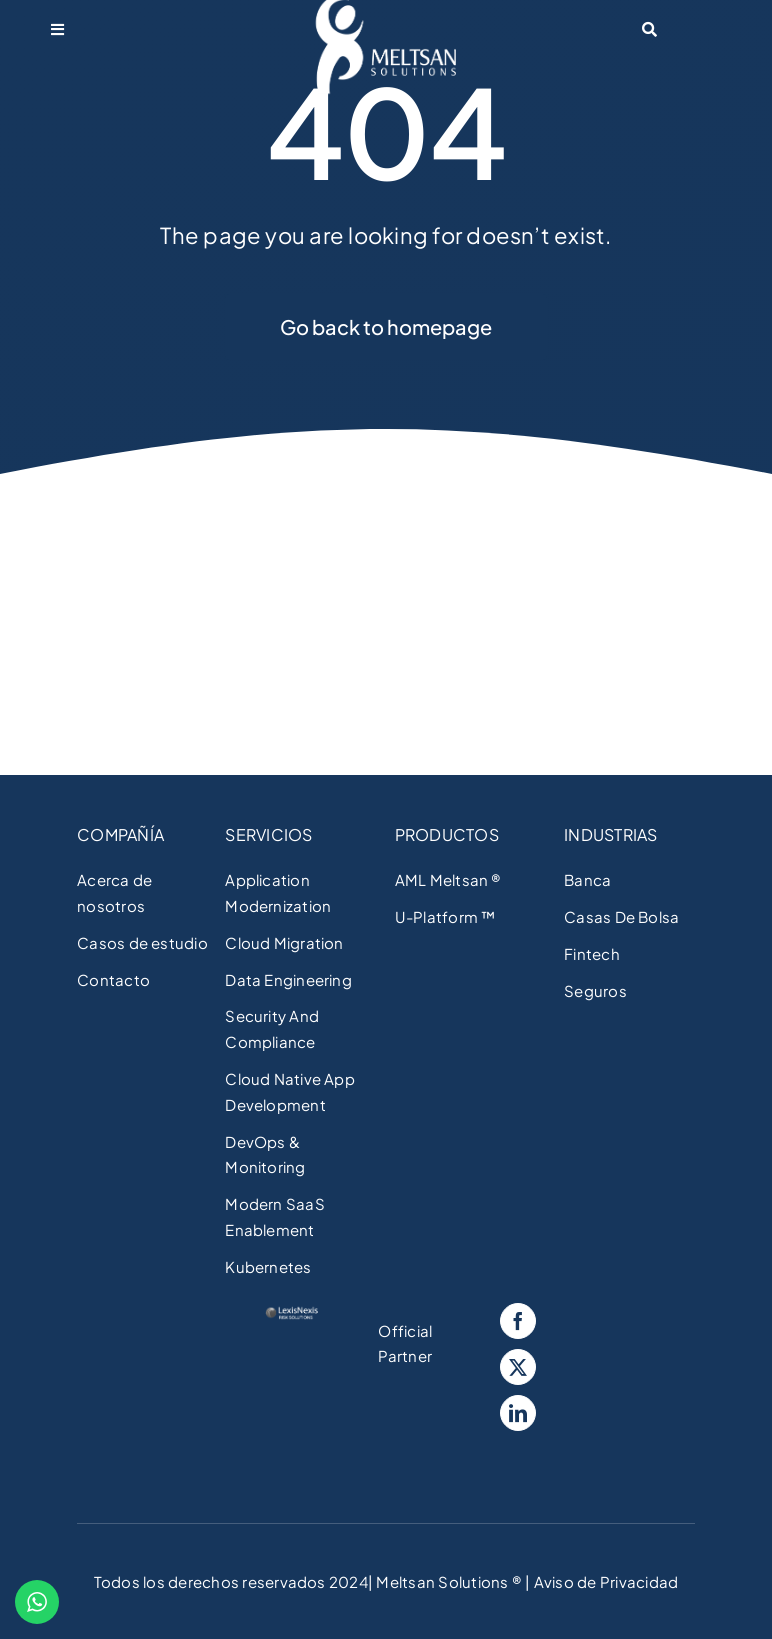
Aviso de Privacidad (604, 1581)
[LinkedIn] (518, 1413)
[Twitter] (518, 1367)
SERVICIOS (268, 834)
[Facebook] (518, 1321)
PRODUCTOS (447, 834)
